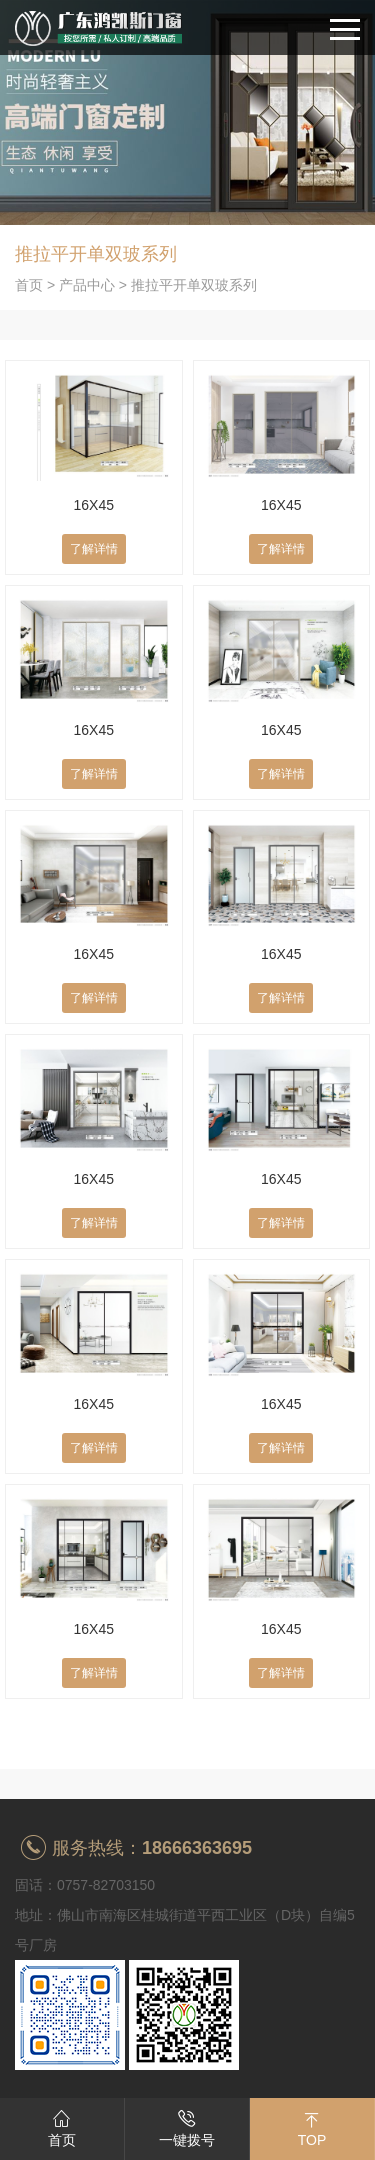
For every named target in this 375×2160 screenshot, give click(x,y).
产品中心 (87, 285)
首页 (29, 285)
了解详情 (94, 549)
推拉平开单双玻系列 (194, 285)
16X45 (94, 505)
